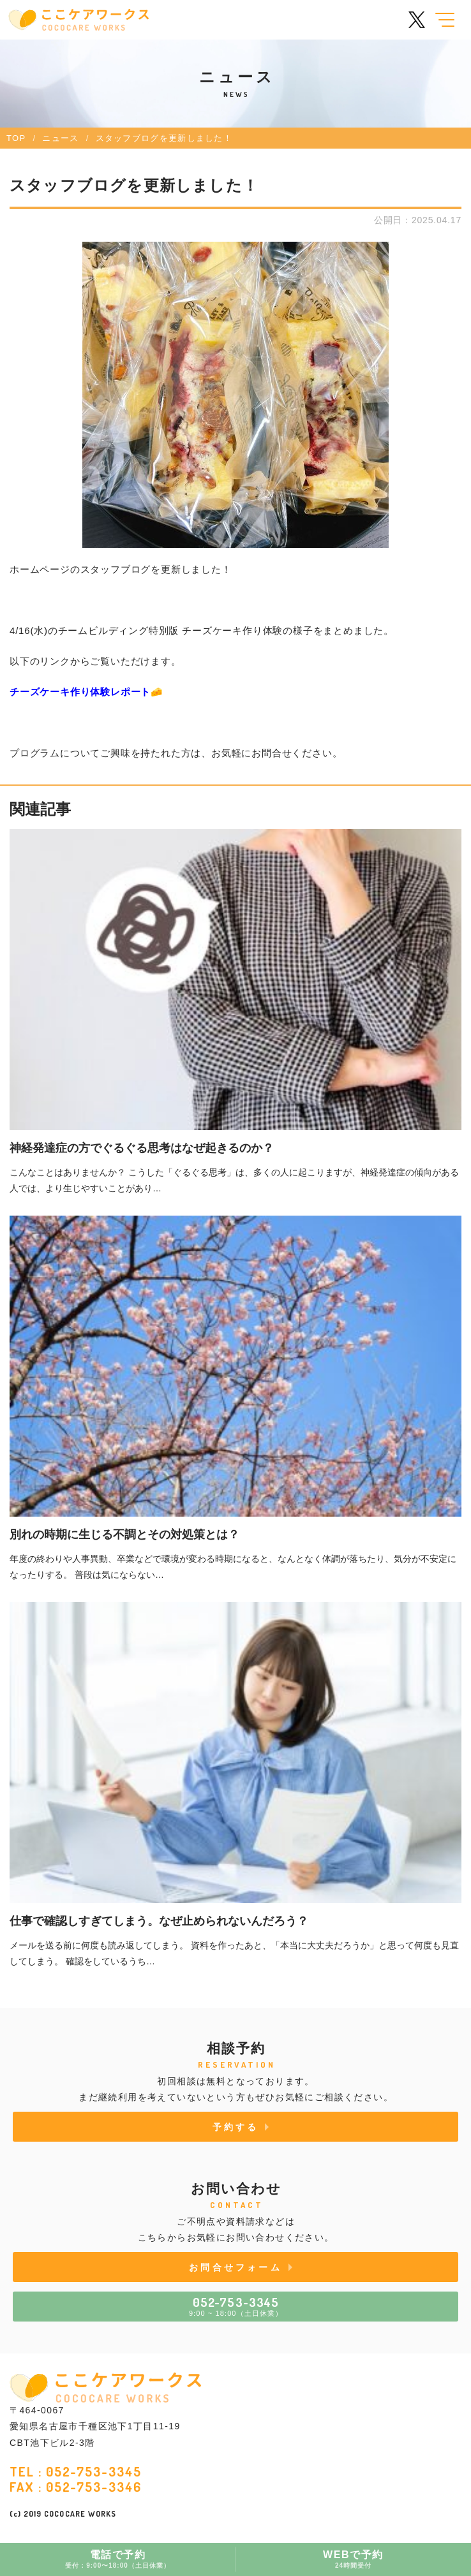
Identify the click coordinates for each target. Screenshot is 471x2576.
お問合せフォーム (235, 2267)
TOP (16, 138)
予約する (236, 2126)
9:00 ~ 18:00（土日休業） (236, 2305)
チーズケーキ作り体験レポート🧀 (86, 691)
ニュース (60, 138)
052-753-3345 (94, 2471)
